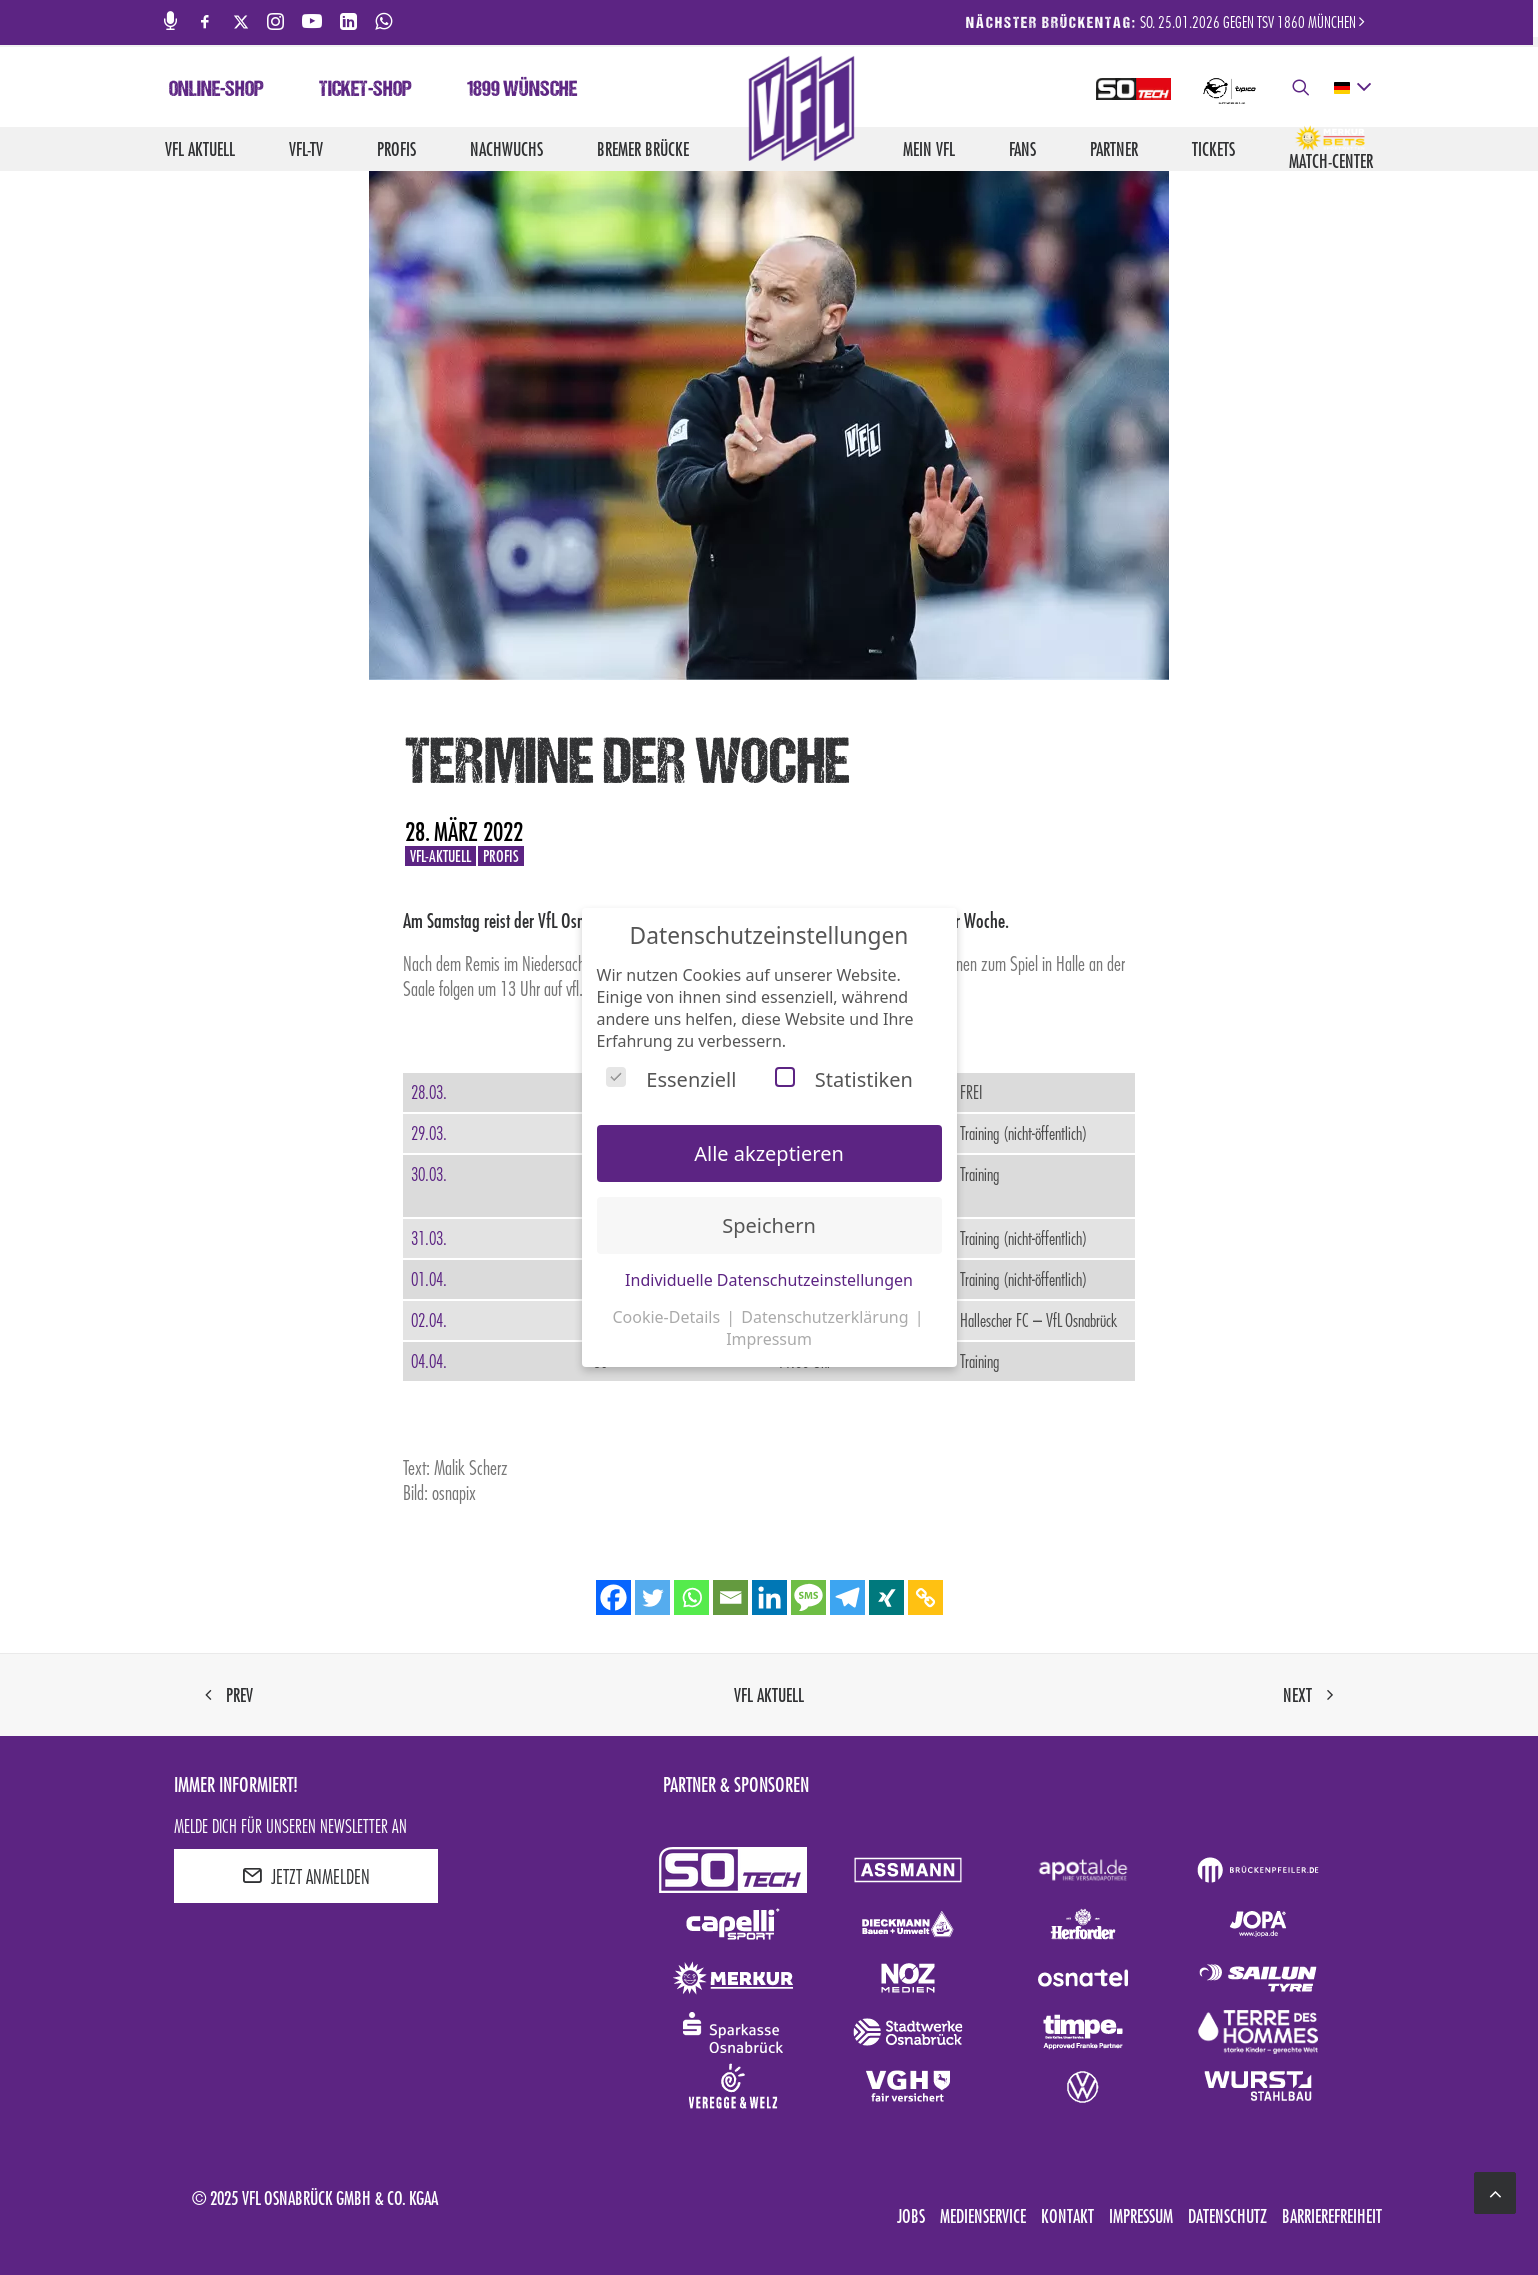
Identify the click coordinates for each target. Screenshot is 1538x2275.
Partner (1114, 149)
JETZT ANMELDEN (306, 1876)
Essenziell (671, 1079)
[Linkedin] (769, 1597)
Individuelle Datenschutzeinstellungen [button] (769, 1280)
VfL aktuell (200, 149)
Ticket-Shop (365, 91)
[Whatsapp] (691, 1597)
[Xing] (886, 1597)
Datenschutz (1227, 2216)
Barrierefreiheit (1332, 2216)
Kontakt (1067, 2216)
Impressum (1141, 2216)
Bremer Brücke (643, 149)
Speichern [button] (769, 1225)
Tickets (1213, 149)
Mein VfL (929, 149)
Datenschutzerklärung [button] (826, 1317)
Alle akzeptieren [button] (769, 1153)
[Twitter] (652, 1597)
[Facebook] (613, 1597)
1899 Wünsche (522, 91)
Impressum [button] (769, 1339)
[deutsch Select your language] (1351, 88)
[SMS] (808, 1597)
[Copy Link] (925, 1597)
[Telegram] (847, 1597)
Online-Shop (216, 91)
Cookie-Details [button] (668, 1317)
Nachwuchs (506, 149)
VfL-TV (306, 149)
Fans (1022, 149)
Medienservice (983, 2216)
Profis (396, 149)
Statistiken (844, 1079)
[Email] (730, 1597)
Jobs (911, 2216)
